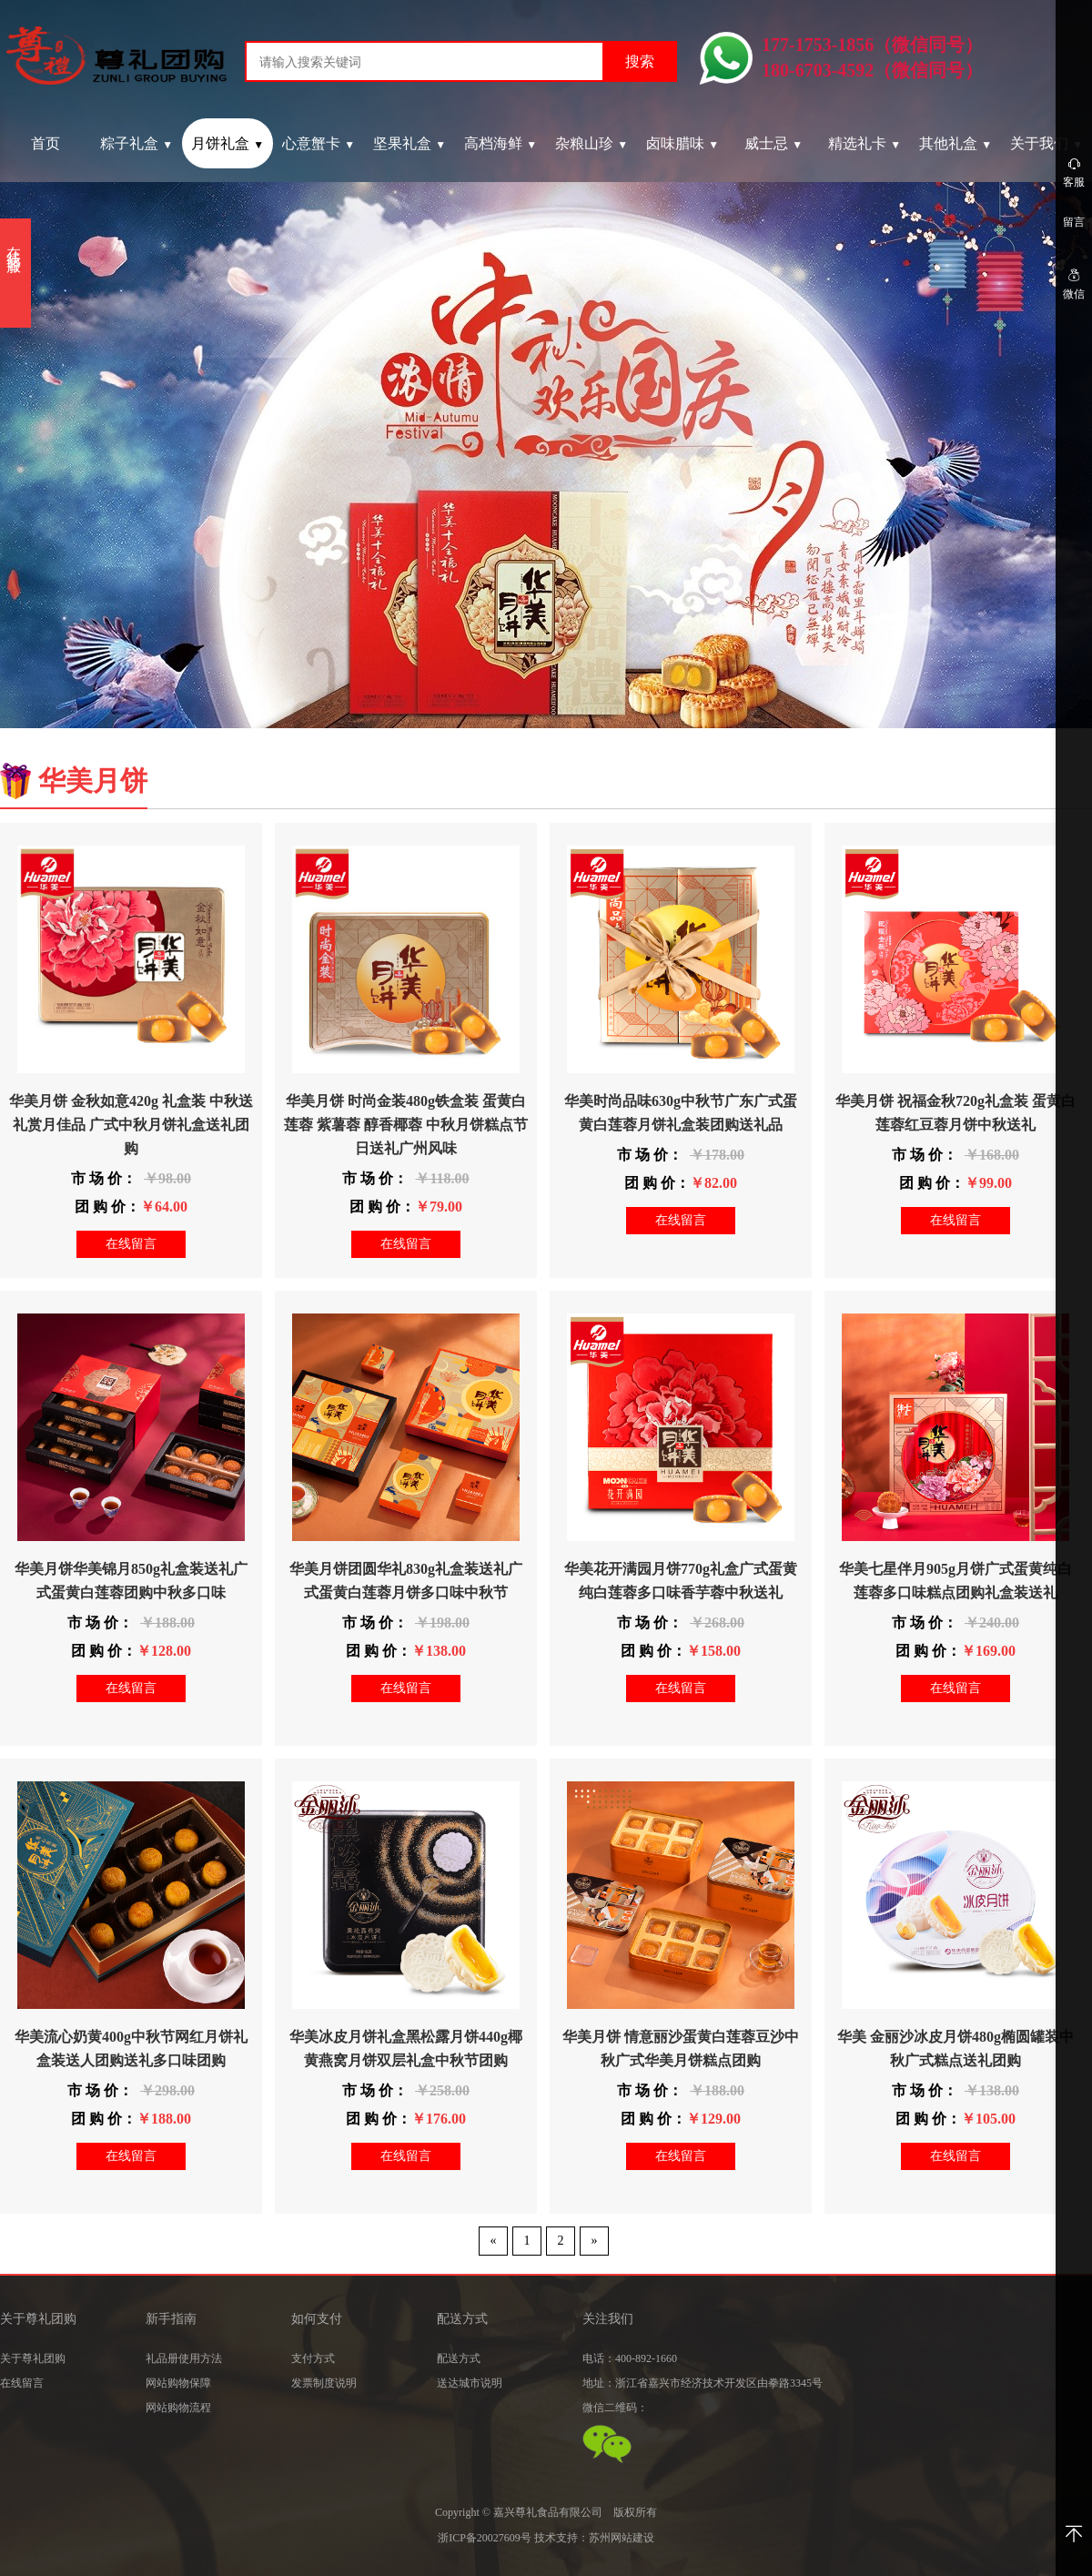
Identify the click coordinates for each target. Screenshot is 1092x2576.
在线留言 (131, 1244)
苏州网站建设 (621, 2537)
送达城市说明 (469, 2383)
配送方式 (458, 2358)
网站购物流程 (178, 2407)
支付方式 (313, 2358)
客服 (1073, 171)
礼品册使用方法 (184, 2358)
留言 (1074, 222)
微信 (1073, 283)
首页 (45, 143)
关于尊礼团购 (33, 2358)
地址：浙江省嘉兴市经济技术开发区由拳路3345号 (702, 2383)
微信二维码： (615, 2407)
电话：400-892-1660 (629, 2358)
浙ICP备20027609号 (484, 2537)
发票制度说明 (324, 2383)
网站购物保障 (178, 2383)
